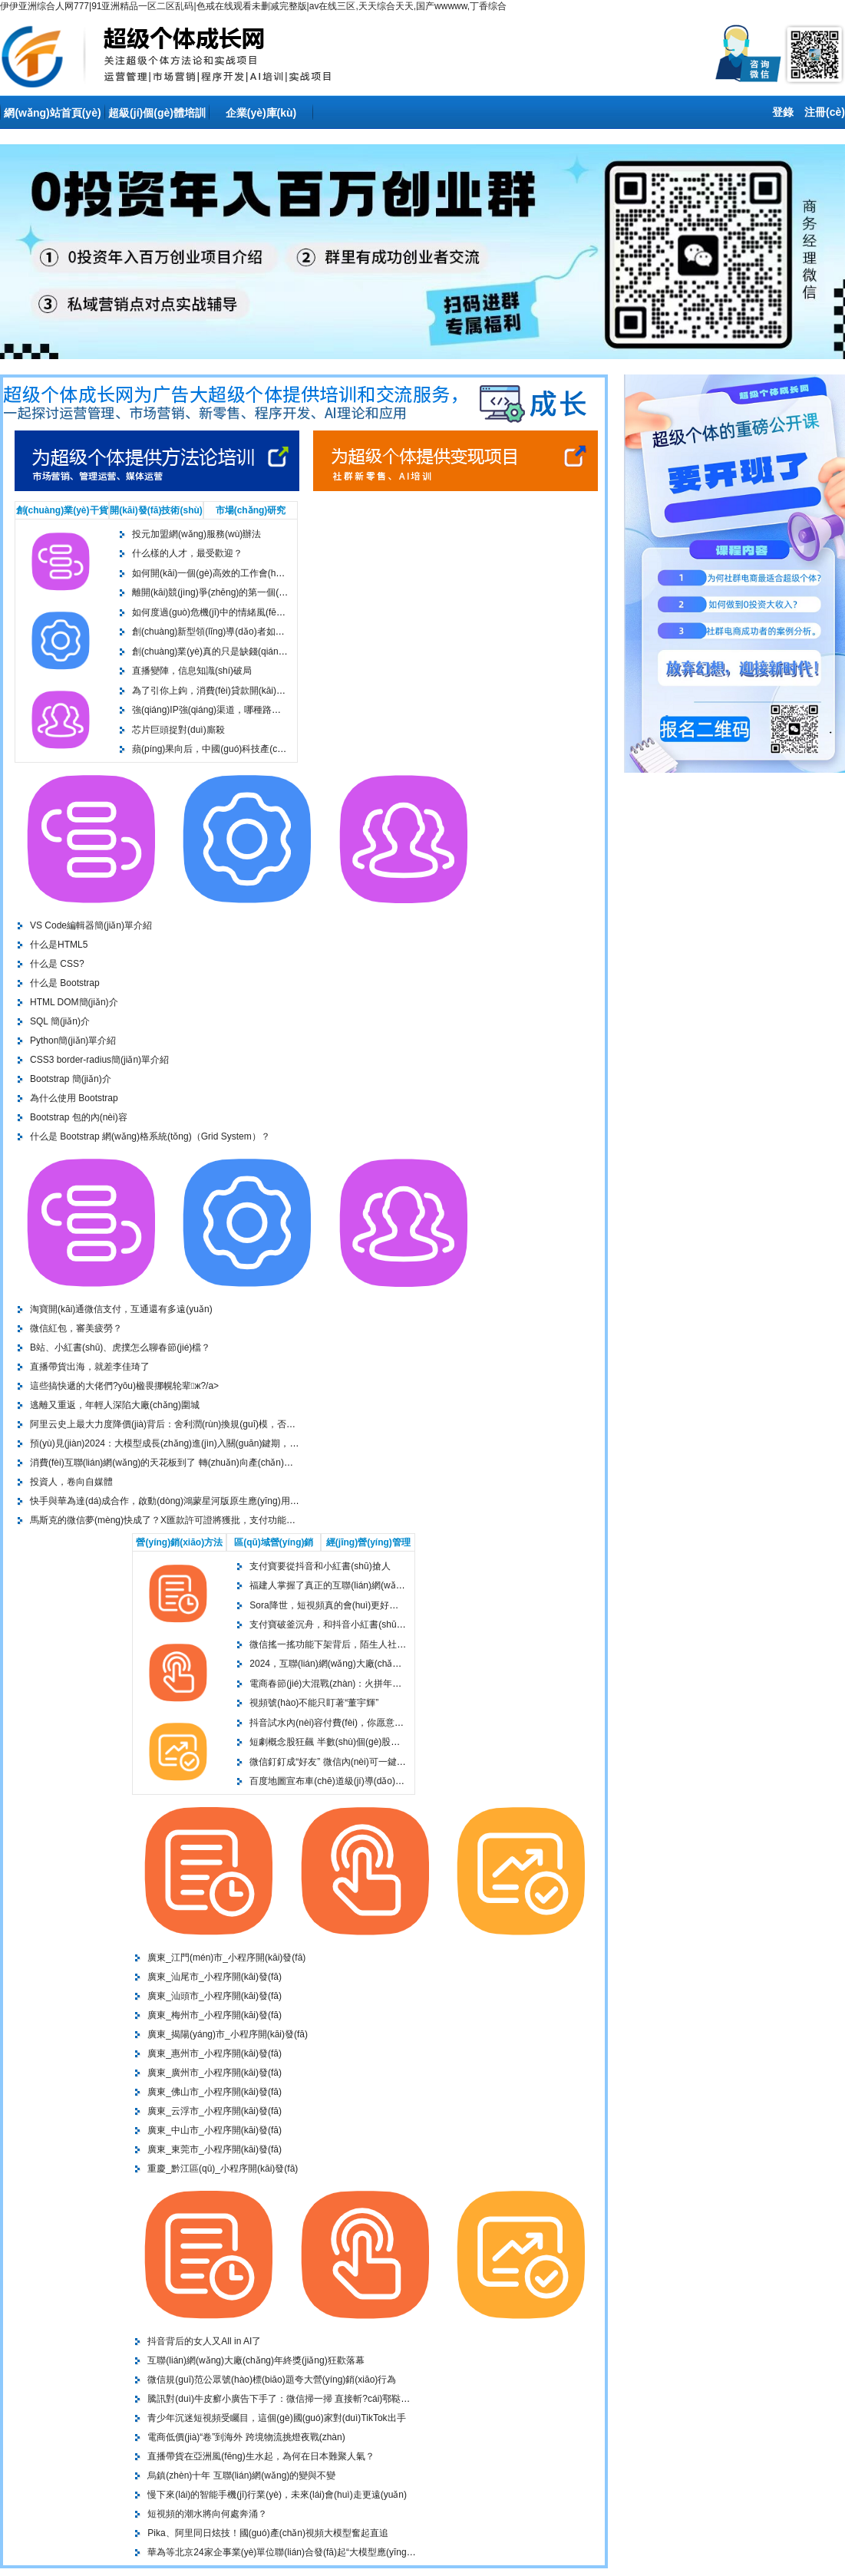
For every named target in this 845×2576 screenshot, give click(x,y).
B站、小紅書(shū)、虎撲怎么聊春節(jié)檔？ (120, 1347)
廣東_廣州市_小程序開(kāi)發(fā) (214, 2072)
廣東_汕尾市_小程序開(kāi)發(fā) (214, 1976)
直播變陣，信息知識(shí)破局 (192, 670)
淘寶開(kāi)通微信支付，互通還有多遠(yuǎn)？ (121, 1309)
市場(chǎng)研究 (251, 510)
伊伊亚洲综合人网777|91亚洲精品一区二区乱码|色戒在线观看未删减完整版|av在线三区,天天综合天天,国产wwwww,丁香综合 (253, 6)
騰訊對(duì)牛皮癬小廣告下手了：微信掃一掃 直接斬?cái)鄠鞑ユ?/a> (287, 2398)
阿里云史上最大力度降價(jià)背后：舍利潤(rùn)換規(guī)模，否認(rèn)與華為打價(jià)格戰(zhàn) (225, 1424)
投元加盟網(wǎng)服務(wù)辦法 (196, 534)
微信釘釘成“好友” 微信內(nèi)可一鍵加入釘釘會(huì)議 (359, 1761)
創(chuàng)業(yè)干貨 (62, 510)
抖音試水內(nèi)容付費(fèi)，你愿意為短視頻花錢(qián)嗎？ (370, 1722)
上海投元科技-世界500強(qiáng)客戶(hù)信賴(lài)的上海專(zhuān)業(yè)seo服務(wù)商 (182, 56)
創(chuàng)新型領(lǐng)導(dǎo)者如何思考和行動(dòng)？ (249, 631)
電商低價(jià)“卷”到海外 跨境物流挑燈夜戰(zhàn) (246, 2437)
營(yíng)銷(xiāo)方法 (179, 1542)
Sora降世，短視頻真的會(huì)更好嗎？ (328, 1605)
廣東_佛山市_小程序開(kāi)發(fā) (214, 2091)
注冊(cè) (824, 112)
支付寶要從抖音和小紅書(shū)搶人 (319, 1566)
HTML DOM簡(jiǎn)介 (74, 1002)
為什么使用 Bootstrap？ (74, 1098)
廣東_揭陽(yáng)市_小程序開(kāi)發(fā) (227, 2034)
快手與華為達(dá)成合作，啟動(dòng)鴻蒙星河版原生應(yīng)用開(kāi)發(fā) (185, 1501)
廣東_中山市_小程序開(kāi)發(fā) (214, 2130)
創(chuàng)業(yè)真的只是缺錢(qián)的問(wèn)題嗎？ (241, 651)
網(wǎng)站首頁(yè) (52, 113)
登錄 (783, 112)
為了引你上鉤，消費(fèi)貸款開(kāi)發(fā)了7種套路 (237, 690)
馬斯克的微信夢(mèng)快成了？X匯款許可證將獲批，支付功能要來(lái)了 (179, 1520)
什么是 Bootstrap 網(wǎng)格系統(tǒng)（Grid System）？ (150, 1136)
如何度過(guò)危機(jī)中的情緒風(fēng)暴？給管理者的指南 (252, 612)
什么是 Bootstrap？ (65, 983)
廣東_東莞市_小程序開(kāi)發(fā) (214, 2149)
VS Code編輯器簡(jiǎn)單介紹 (91, 925)
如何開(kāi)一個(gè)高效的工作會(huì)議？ (218, 573)
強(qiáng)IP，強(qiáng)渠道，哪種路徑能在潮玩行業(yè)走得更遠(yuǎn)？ (273, 709)
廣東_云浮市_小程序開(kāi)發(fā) (214, 2111)
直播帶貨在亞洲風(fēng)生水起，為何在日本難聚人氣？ (260, 2456)
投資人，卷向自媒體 (71, 1481)
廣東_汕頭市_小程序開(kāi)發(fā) (214, 1996)
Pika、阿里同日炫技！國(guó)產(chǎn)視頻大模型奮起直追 (267, 2533)
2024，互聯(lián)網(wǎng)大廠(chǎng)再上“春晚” (348, 1663)
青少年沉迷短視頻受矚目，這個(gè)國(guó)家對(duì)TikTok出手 (276, 2418)
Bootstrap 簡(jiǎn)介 (70, 1079)
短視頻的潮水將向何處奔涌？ (207, 2513)
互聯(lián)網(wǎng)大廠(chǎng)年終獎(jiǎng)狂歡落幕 (255, 2360)
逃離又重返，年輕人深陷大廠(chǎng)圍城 (115, 1405)
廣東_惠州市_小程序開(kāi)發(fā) (214, 2053)
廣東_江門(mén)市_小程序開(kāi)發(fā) (226, 1957)
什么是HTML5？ (58, 944)
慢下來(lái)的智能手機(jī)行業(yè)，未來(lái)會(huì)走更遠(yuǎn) (277, 2494)
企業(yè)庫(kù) (261, 113)
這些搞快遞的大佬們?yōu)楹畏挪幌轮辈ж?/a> (124, 1385)
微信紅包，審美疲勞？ (76, 1328)
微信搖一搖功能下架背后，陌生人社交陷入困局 (346, 1644)
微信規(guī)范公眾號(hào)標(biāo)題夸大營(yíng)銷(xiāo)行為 (271, 2379)
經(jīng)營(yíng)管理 (368, 1542)
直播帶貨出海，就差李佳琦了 (90, 1366)
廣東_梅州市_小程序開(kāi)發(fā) (214, 2015)
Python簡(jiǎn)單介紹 (73, 1040)
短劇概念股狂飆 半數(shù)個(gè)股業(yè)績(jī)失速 (351, 1742)
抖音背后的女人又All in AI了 (204, 2341)
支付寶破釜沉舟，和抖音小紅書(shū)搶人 (333, 1624)
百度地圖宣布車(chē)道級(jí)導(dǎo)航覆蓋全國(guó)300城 (368, 1781)
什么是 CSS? (57, 963)
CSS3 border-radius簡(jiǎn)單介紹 (99, 1059)
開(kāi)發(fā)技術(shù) (156, 510)
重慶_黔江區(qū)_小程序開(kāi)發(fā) (222, 2168)
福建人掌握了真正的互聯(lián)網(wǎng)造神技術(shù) (358, 1585)
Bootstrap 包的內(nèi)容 (78, 1117)
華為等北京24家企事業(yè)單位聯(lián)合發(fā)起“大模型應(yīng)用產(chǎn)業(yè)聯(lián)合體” (338, 2552)
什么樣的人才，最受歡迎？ (187, 553)
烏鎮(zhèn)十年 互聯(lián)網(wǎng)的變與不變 (241, 2475)
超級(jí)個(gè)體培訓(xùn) (157, 118)
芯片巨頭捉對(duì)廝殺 (178, 729)
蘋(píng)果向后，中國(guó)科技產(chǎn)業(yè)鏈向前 (240, 749)
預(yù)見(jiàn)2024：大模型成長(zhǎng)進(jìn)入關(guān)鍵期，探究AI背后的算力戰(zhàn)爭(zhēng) (234, 1443)
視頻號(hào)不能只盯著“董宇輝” (313, 1702)
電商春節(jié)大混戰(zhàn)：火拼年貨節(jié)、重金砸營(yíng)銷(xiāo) (388, 1683)
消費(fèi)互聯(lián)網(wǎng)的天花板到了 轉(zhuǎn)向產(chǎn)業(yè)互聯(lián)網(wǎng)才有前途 (226, 1462)
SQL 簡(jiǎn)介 (60, 1021)
